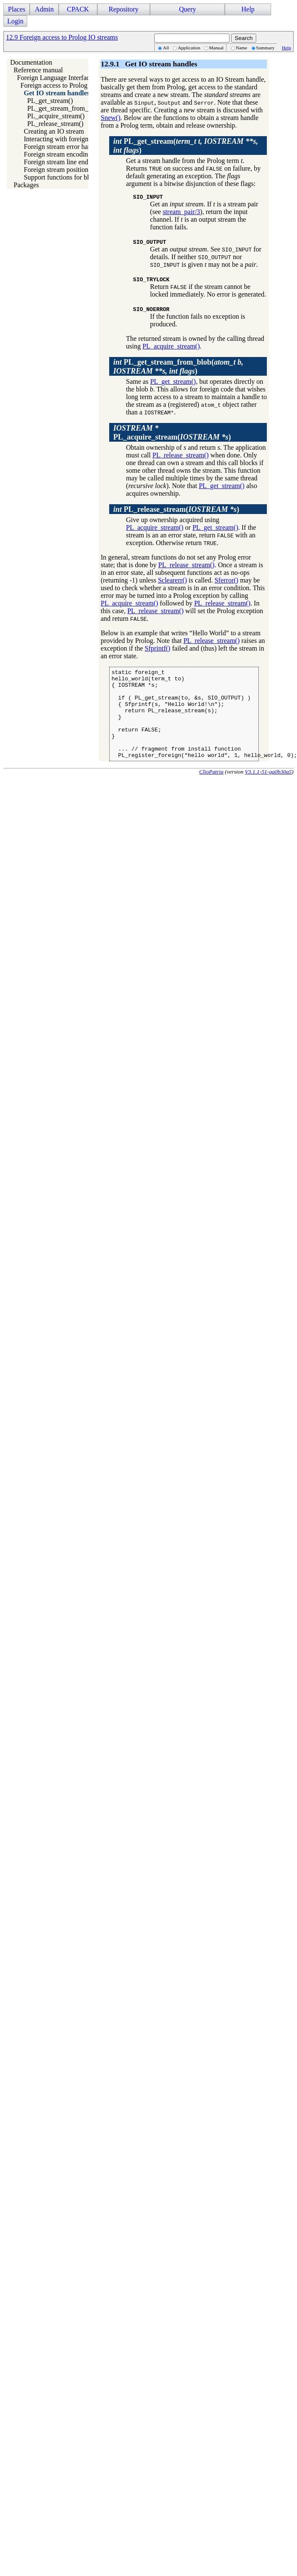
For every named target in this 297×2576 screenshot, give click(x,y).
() (178, 366)
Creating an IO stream (54, 131)
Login (15, 21)
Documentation (31, 62)
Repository (124, 9)
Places (16, 9)
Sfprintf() (157, 648)
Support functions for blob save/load (73, 177)
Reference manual (38, 70)
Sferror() (226, 580)
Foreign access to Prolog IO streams (69, 85)
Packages (26, 184)
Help (248, 9)
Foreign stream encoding (57, 154)
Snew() (110, 117)
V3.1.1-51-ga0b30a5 (268, 789)
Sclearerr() (172, 580)
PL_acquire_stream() (56, 116)
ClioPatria (211, 789)
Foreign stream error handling (64, 146)
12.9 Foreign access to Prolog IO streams (62, 37)
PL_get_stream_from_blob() (66, 108)
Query (187, 9)
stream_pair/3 (181, 211)
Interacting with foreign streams (67, 139)
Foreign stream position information (73, 169)
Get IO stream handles (57, 93)
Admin (44, 9)
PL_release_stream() (55, 123)
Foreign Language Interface (55, 77)
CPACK (78, 9)
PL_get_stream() (50, 100)
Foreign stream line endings (61, 162)
